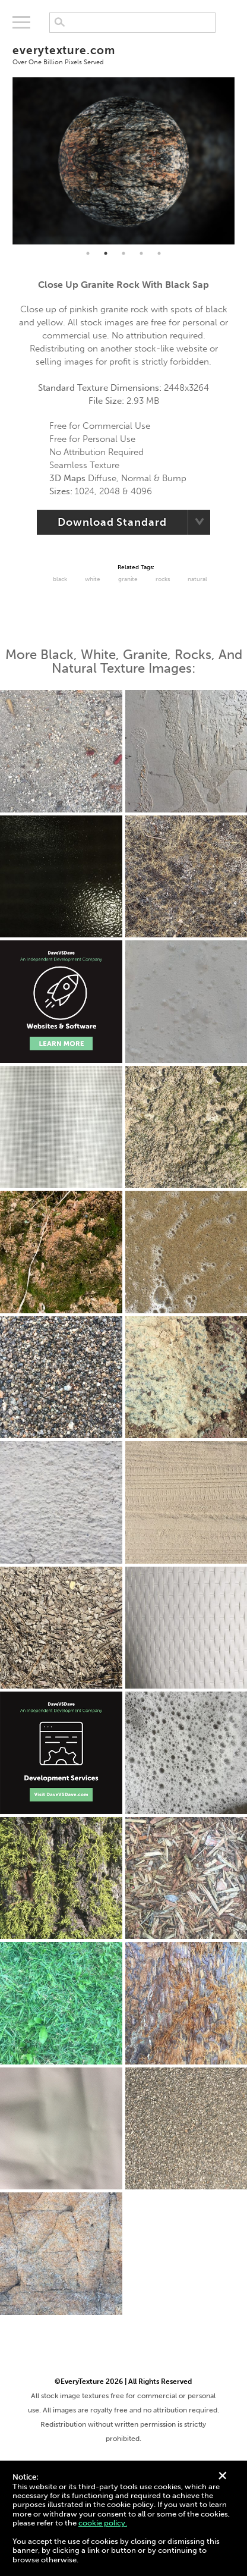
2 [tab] (106, 253)
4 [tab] (141, 253)
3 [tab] (123, 253)
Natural (197, 579)
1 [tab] (88, 253)
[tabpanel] (123, 160)
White (92, 579)
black (60, 579)
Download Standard (112, 522)
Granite (128, 579)
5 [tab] (159, 253)
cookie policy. (102, 2522)
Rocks (163, 579)
